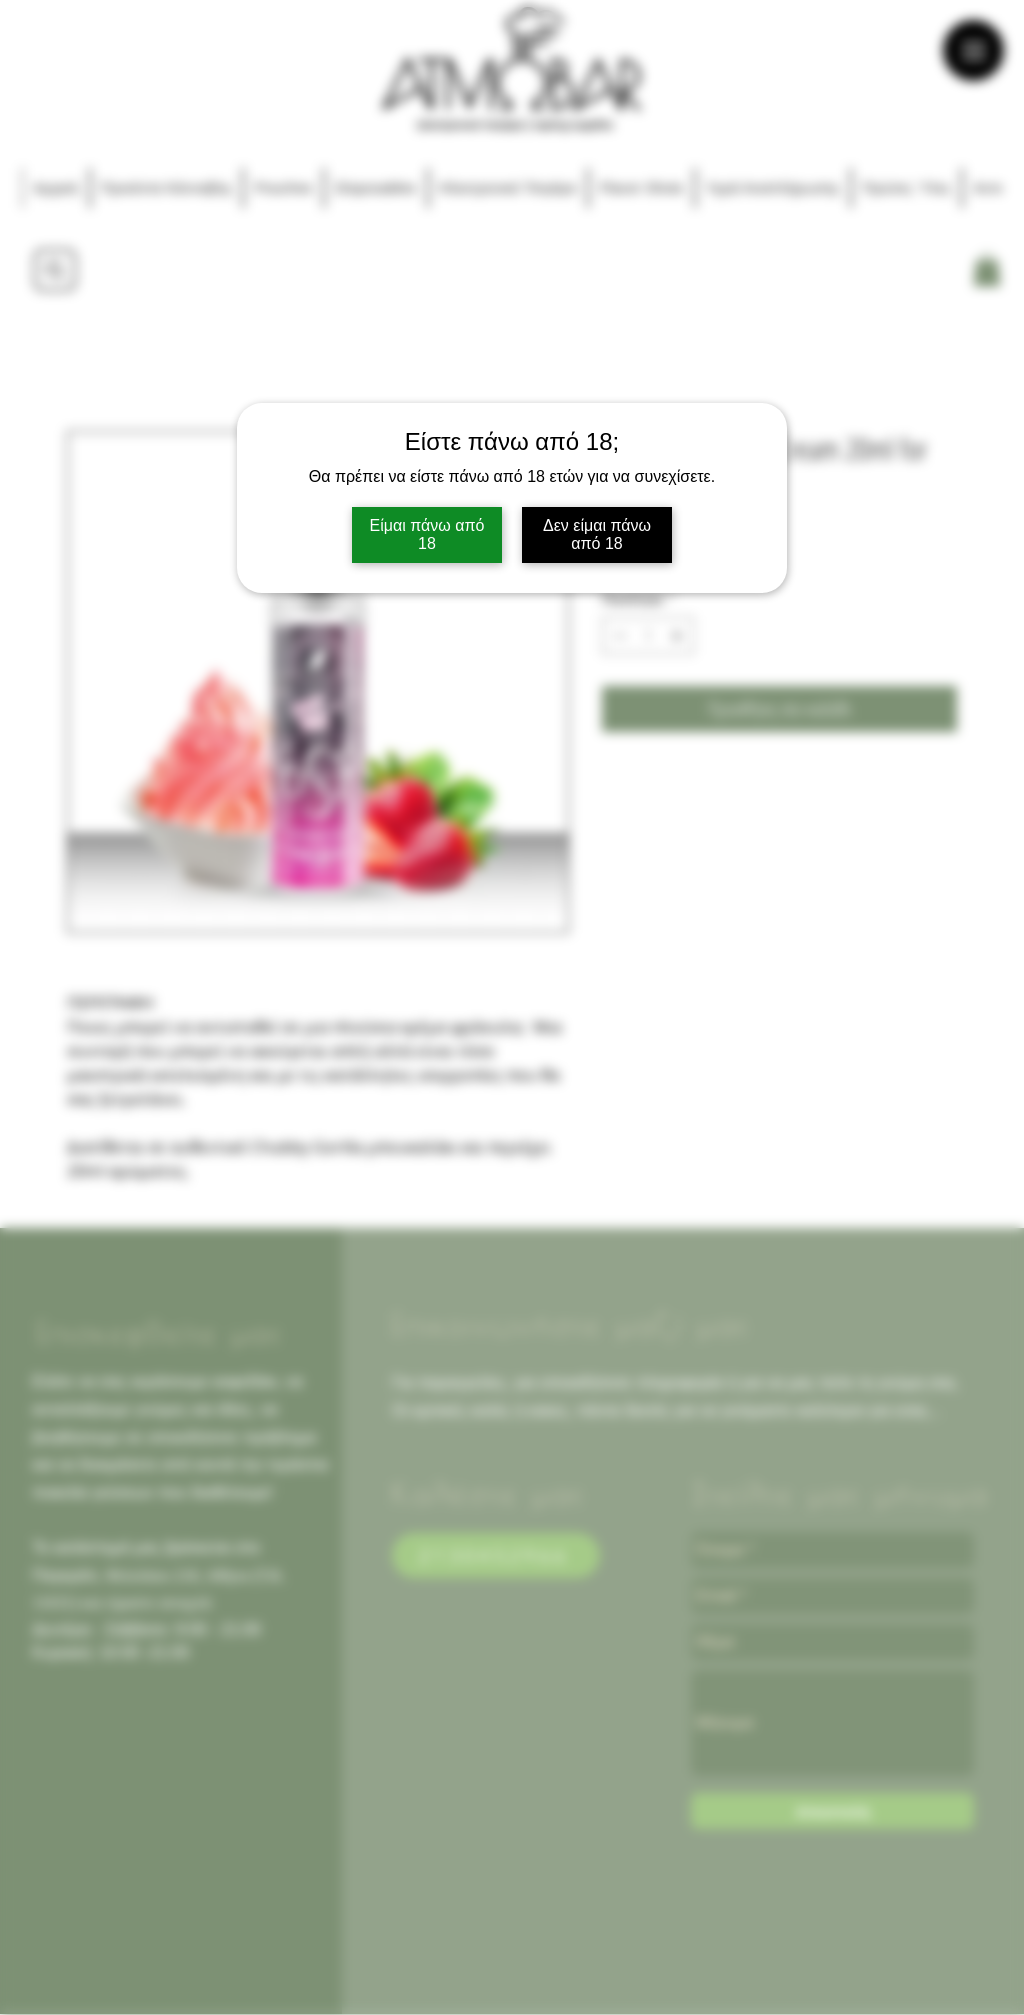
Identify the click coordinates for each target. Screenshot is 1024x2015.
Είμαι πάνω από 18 (427, 534)
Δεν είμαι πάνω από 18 (597, 534)
